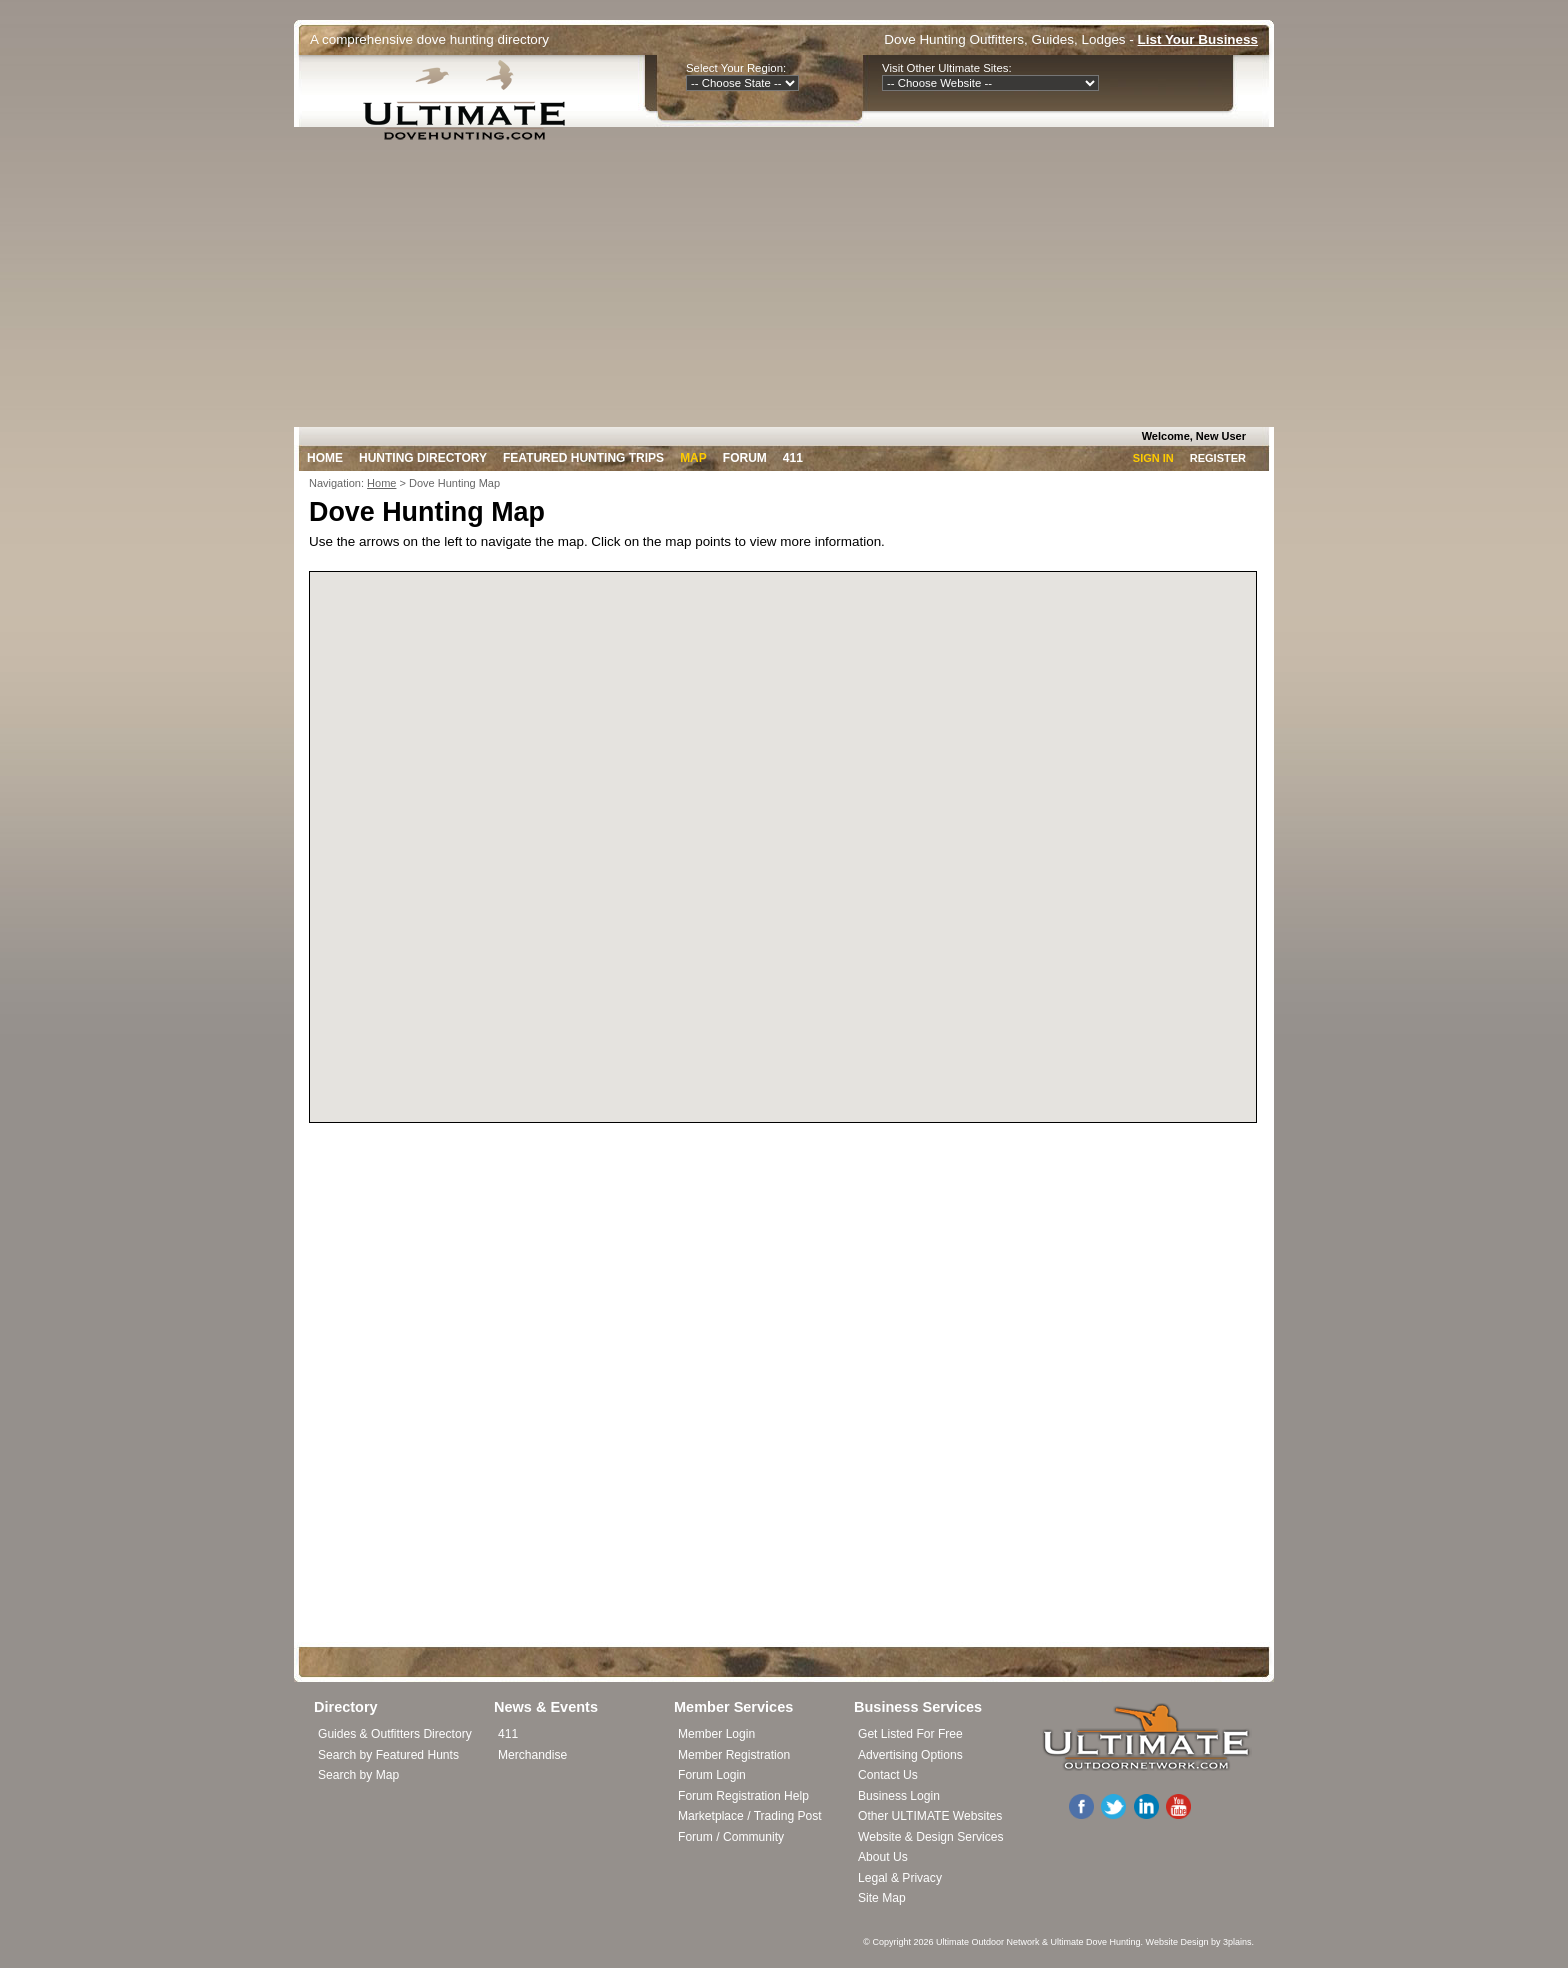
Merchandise (532, 1755)
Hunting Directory (423, 458)
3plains (1237, 1942)
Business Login (899, 1796)
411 (793, 458)
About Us (883, 1857)
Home (325, 458)
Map (693, 458)
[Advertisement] (784, 277)
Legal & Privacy (900, 1878)
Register (1218, 458)
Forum (745, 458)
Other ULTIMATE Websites (930, 1816)
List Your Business (1198, 39)
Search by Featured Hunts (388, 1755)
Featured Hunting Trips (583, 458)
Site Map (882, 1898)
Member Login (716, 1734)
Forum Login (712, 1775)
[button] (798, 880)
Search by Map (358, 1775)
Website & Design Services (930, 1837)
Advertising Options (910, 1755)
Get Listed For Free (910, 1734)
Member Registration (734, 1755)
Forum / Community (731, 1837)
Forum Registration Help (743, 1796)
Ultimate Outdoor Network (988, 1942)
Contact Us (888, 1775)
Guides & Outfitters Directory (395, 1734)
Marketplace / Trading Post (750, 1816)
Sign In (1153, 458)
